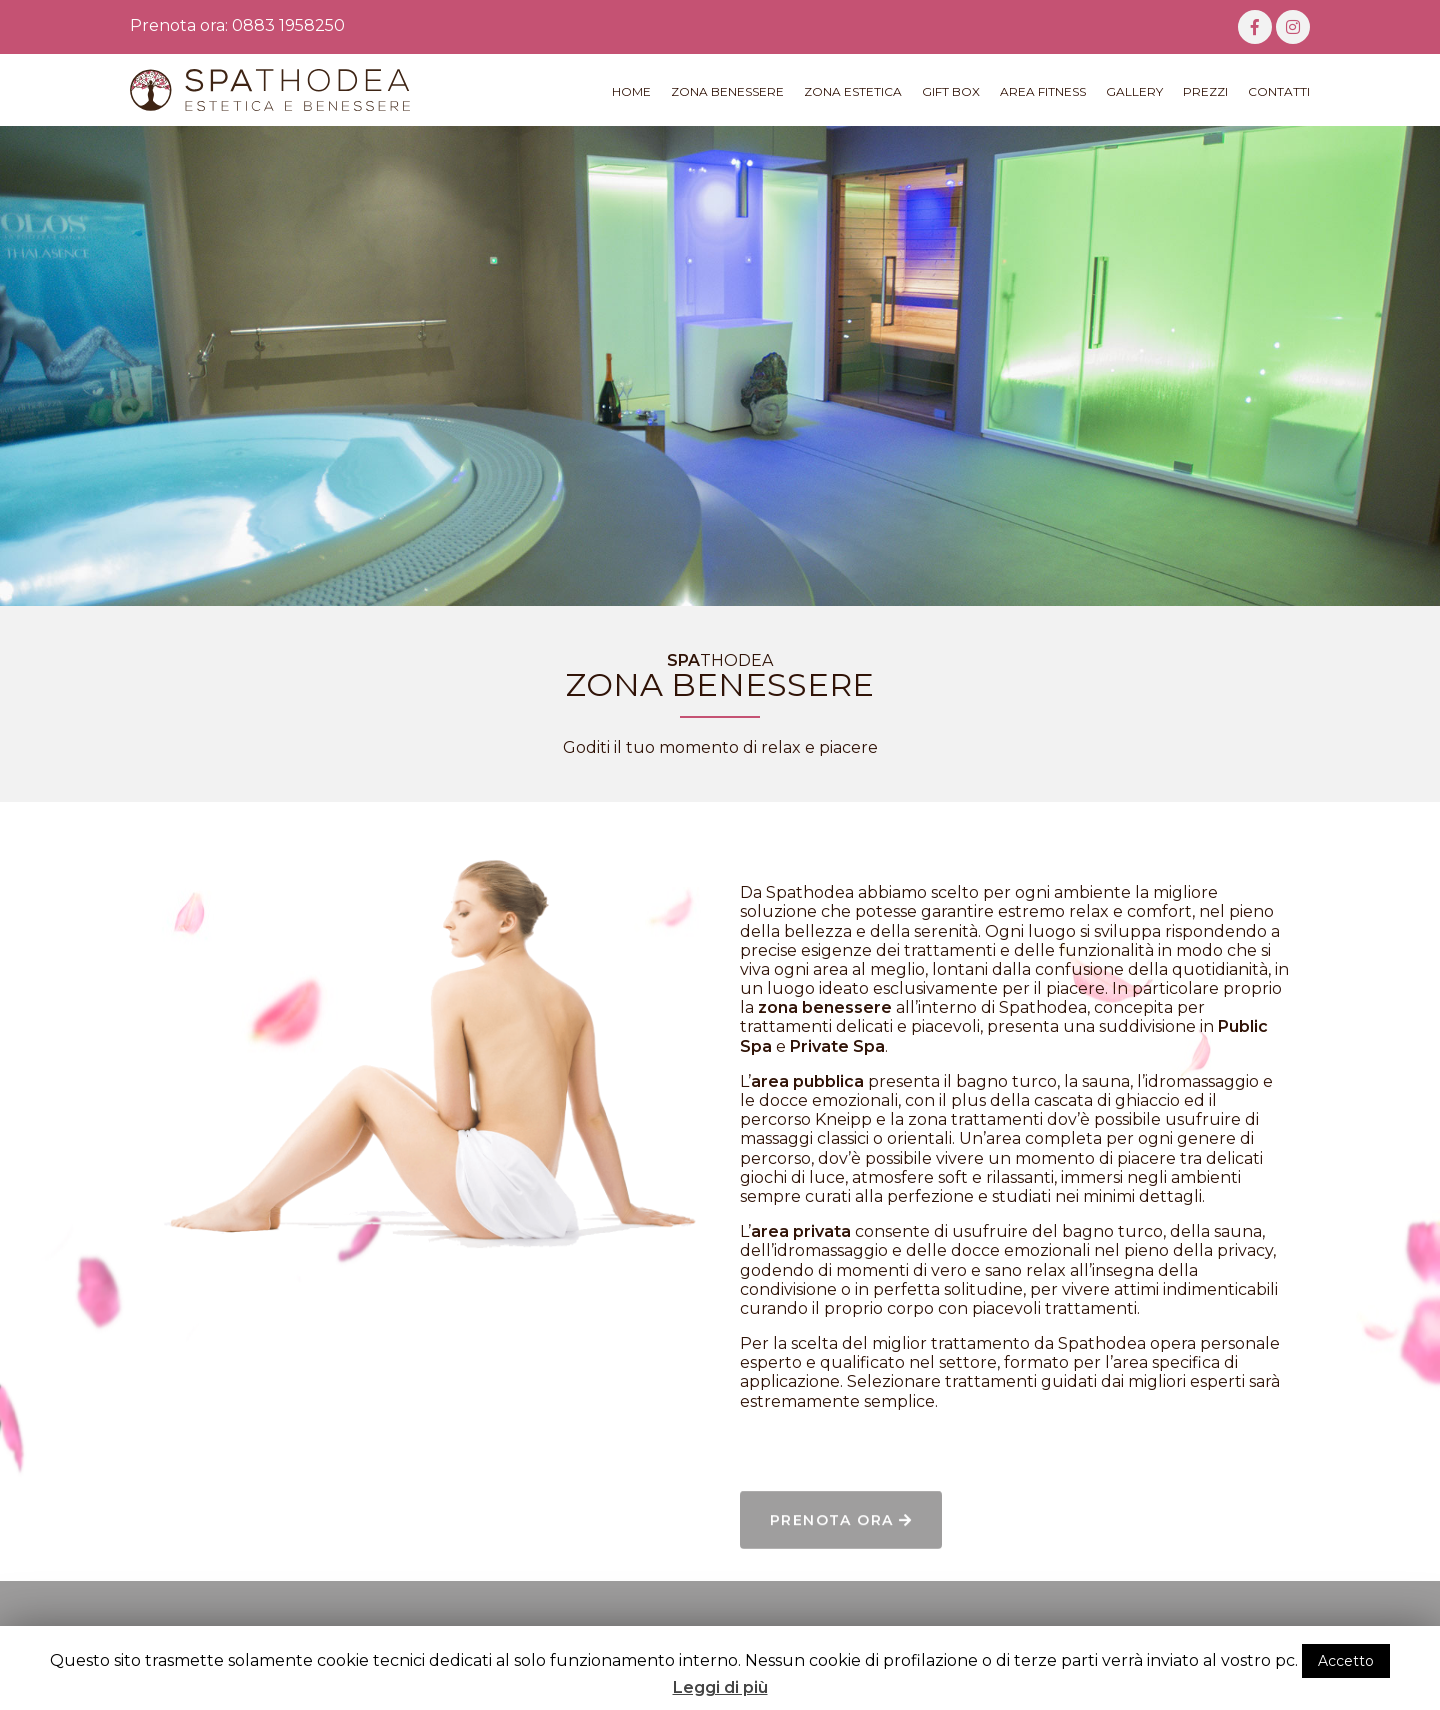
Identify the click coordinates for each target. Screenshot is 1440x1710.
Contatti (1279, 91)
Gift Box (951, 91)
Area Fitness (1043, 91)
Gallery (1134, 91)
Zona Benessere (727, 91)
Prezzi (1205, 91)
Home (631, 91)
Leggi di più (720, 1687)
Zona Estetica (853, 91)
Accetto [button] (1346, 1661)
